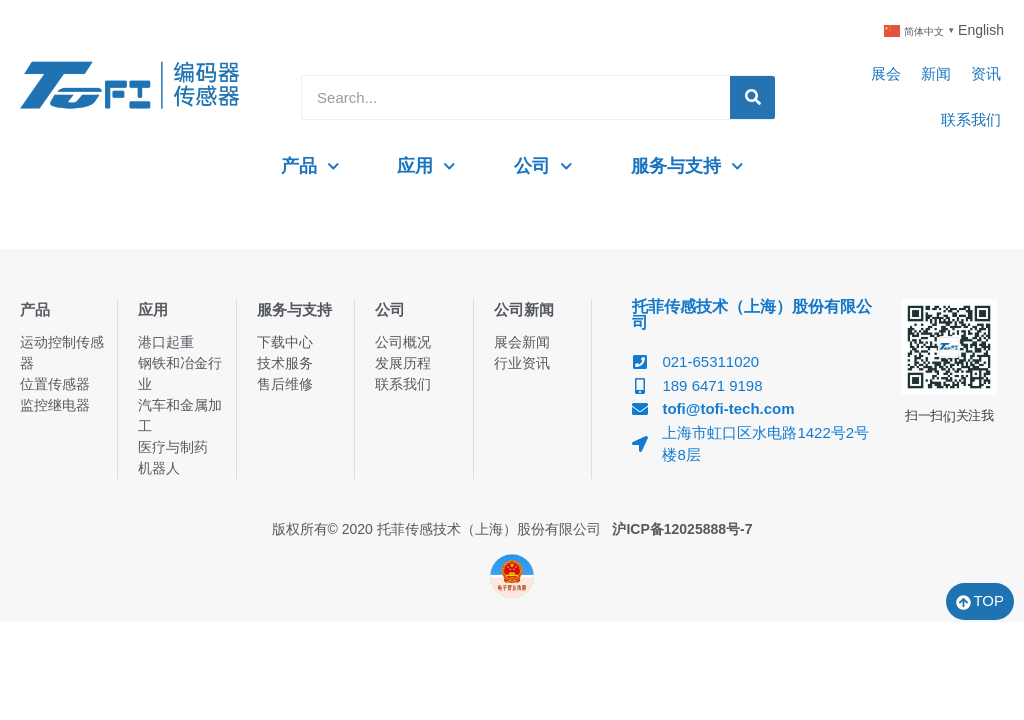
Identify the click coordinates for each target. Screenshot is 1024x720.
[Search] (752, 97)
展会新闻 (522, 342)
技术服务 (285, 363)
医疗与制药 (173, 447)
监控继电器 (55, 405)
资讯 (986, 73)
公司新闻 (524, 309)
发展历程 (403, 363)
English (981, 30)
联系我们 (971, 119)
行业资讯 (522, 363)
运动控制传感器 (62, 352)
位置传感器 (55, 384)
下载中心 (285, 342)
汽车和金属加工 (180, 415)
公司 (543, 166)
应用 (426, 166)
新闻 (936, 73)
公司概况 (403, 342)
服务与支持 (687, 166)
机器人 (159, 468)
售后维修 (285, 384)
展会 (886, 73)
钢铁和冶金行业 (180, 373)
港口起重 (166, 342)
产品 (310, 166)
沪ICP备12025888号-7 (682, 529)
